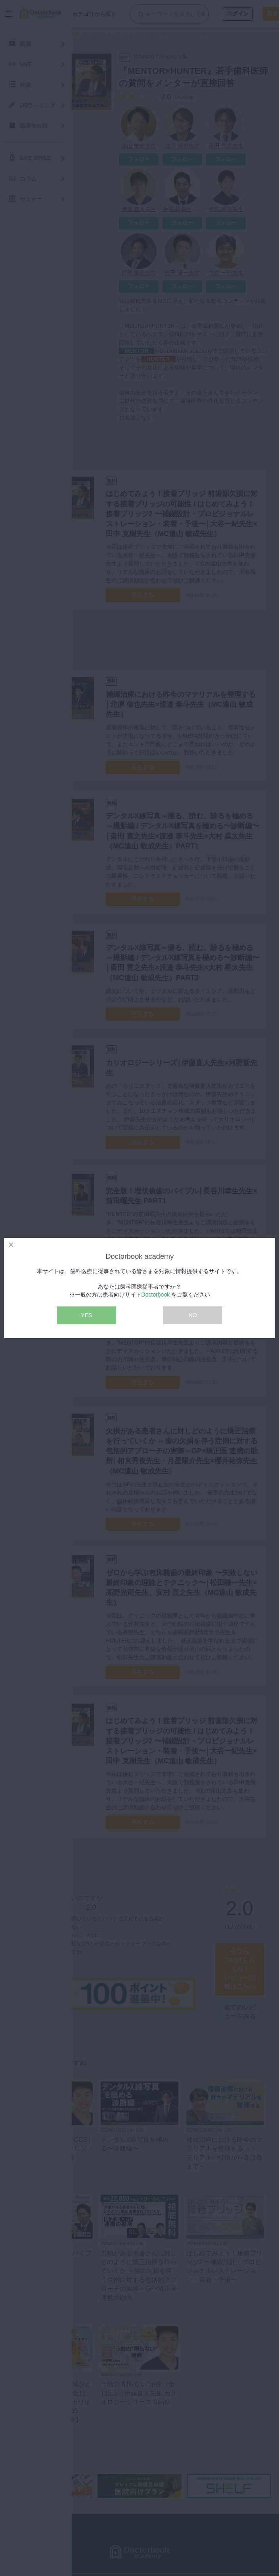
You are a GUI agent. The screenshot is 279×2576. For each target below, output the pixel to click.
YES (86, 1315)
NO (193, 1315)
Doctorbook (155, 1294)
